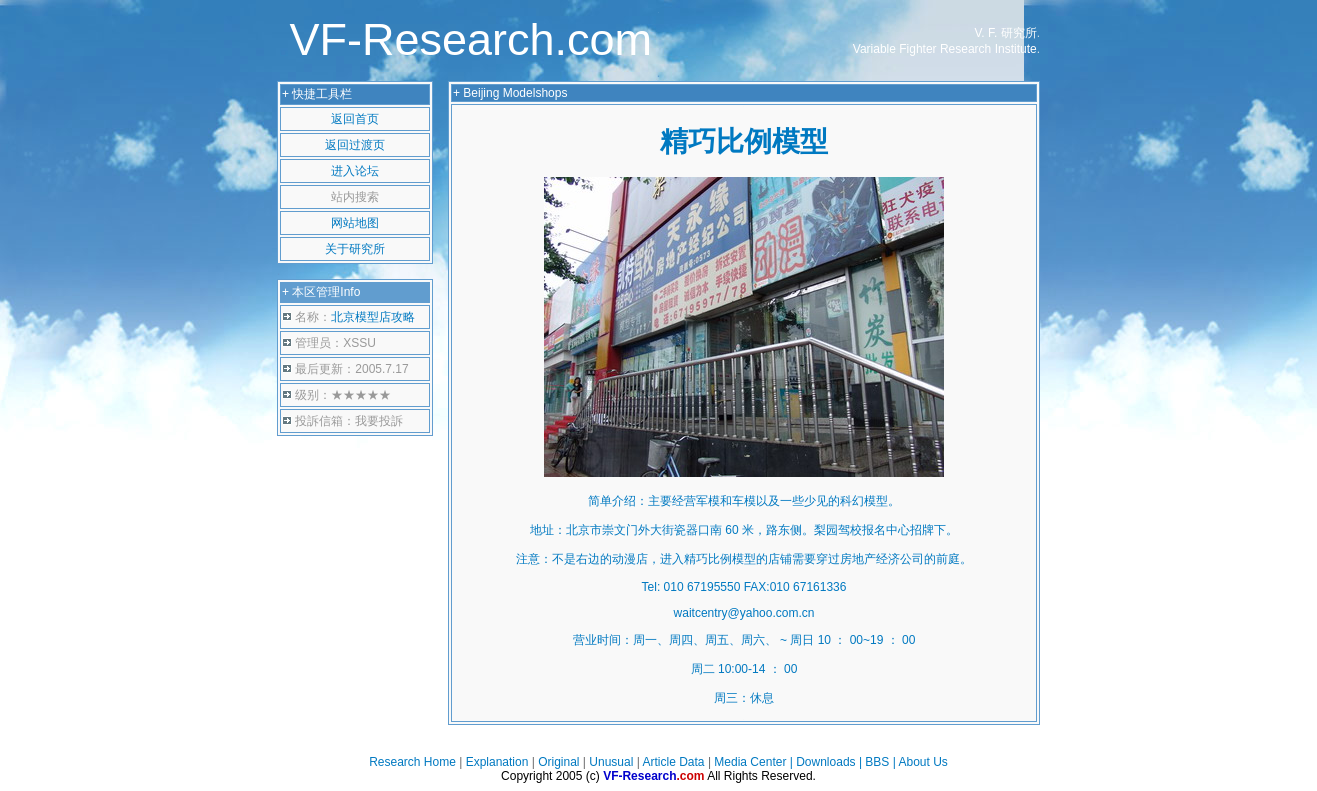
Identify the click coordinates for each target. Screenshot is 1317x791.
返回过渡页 (355, 145)
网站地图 (355, 223)
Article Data (674, 762)
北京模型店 (373, 317)
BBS (877, 762)
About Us (923, 762)
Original (558, 762)
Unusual (611, 762)
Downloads (825, 762)
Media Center (750, 762)
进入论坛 (355, 171)
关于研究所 (355, 249)
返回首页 (355, 119)
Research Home (412, 762)
